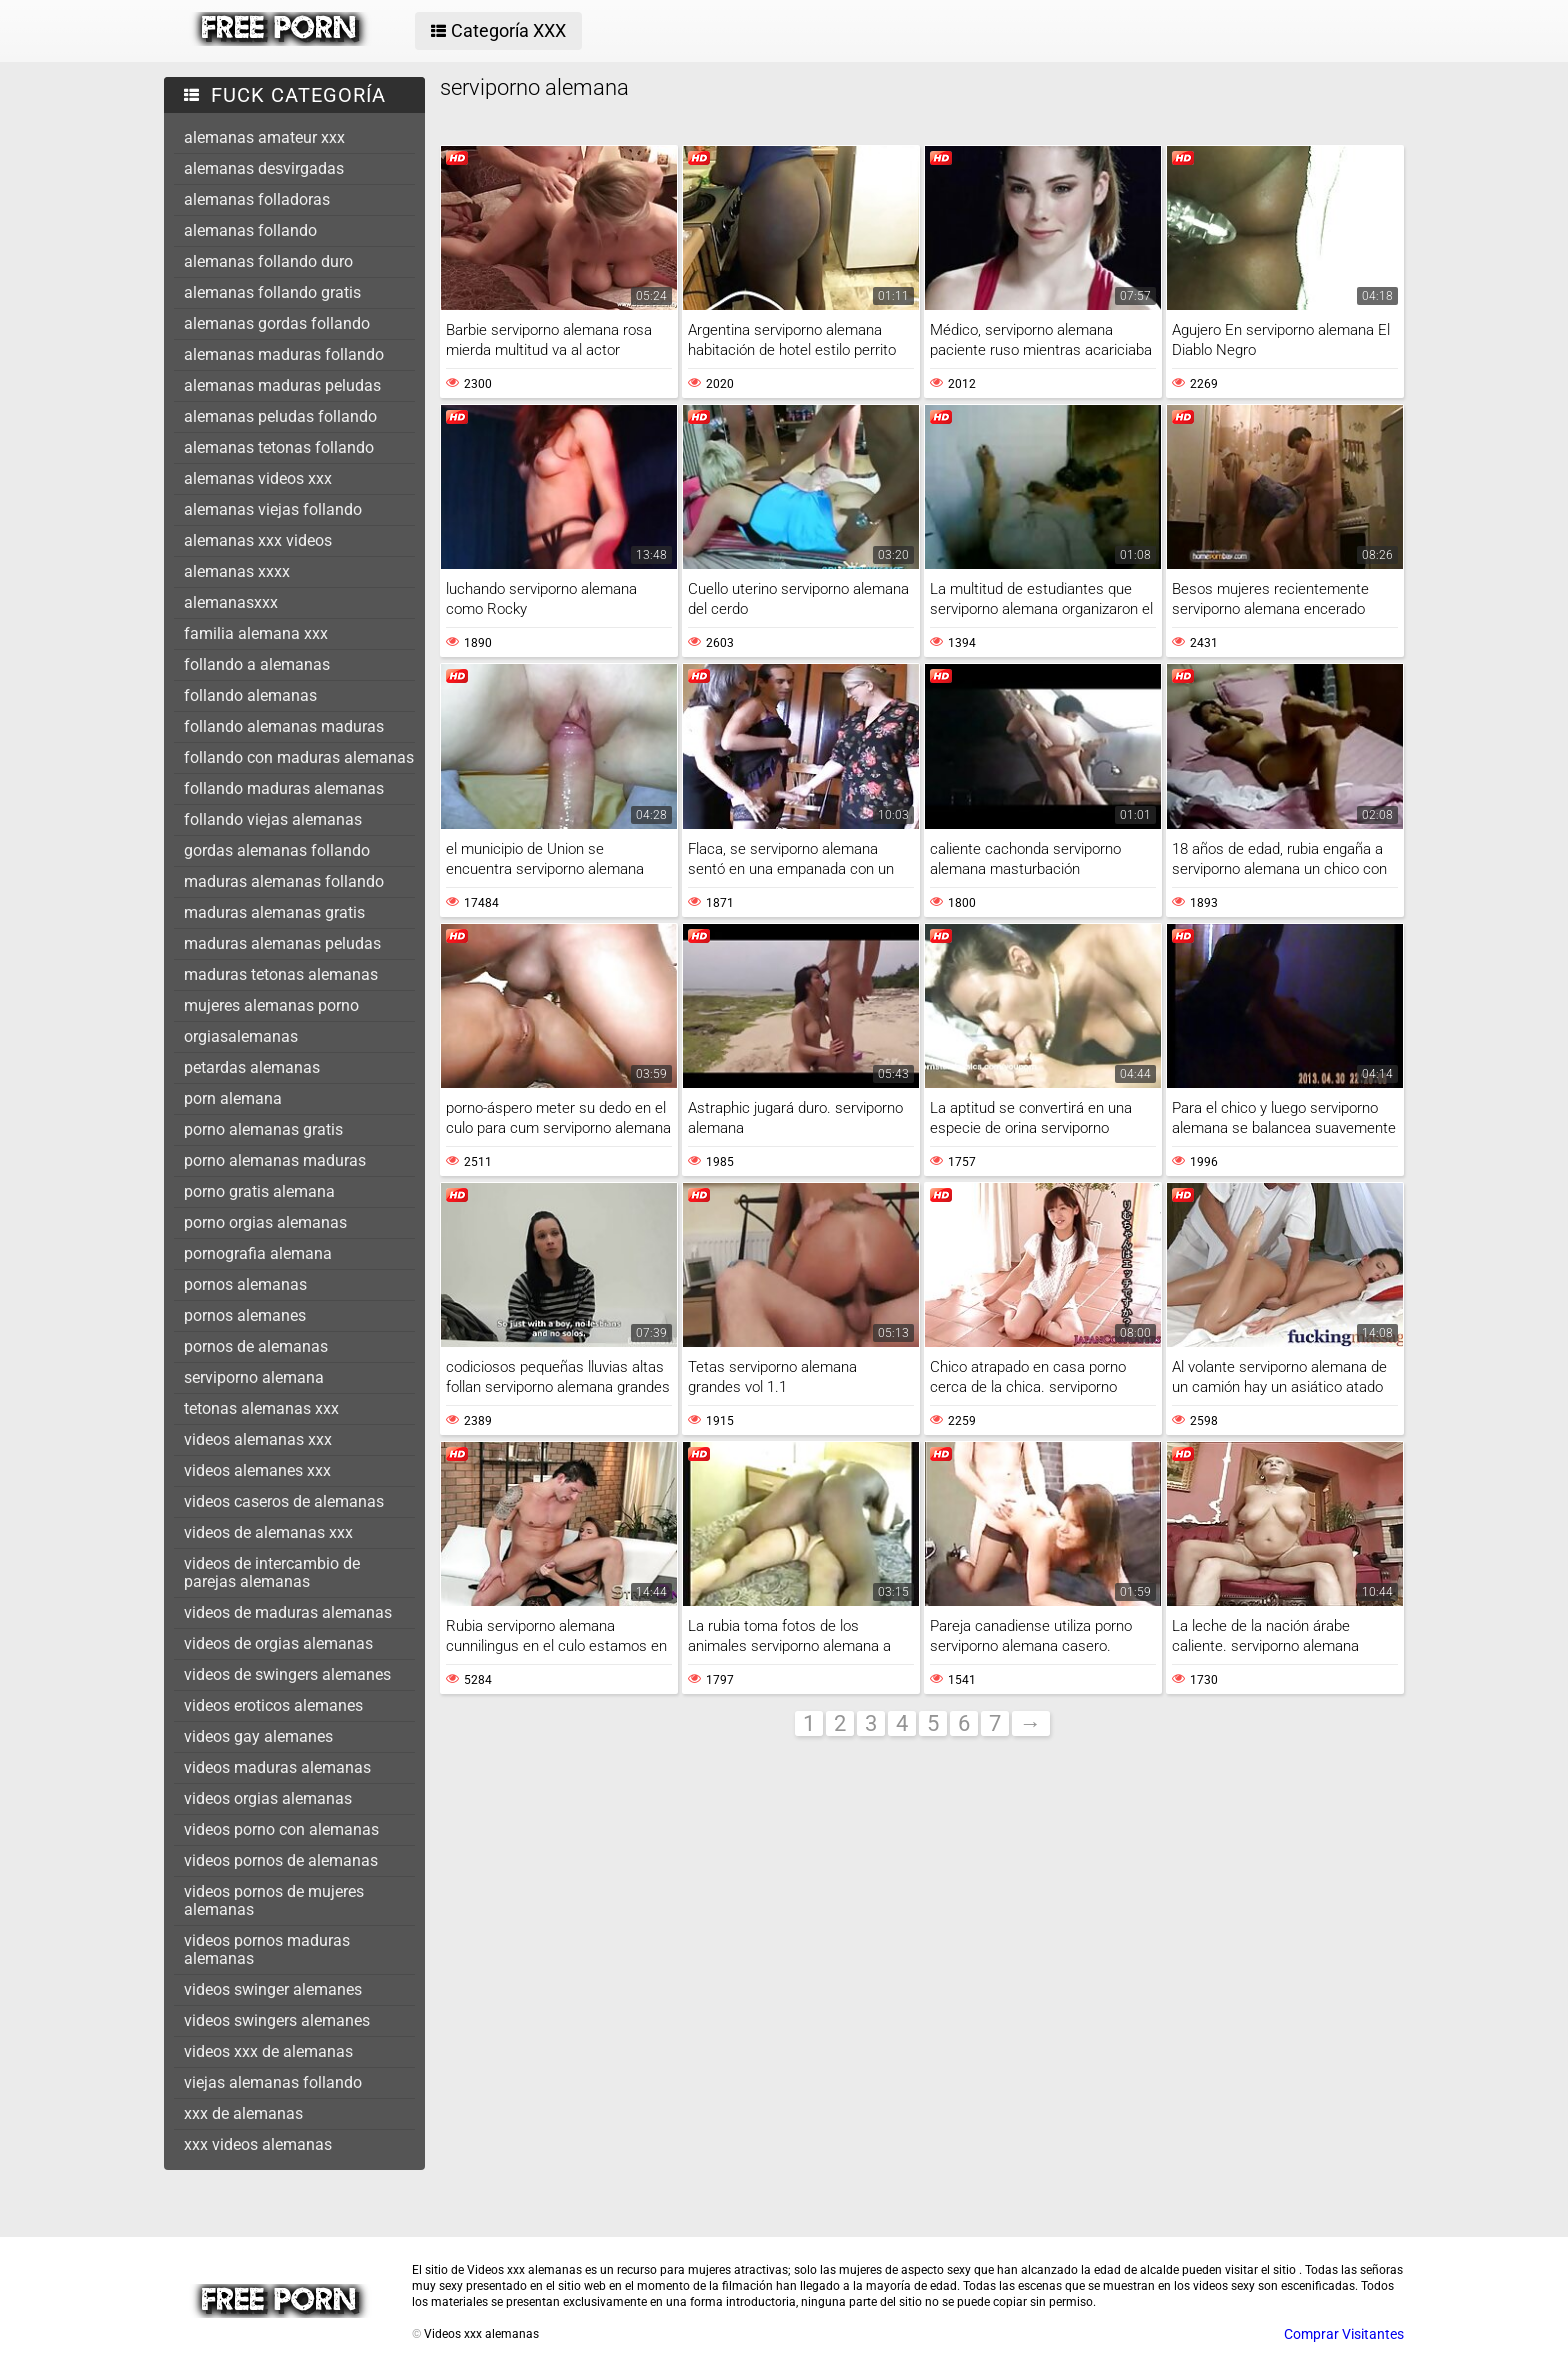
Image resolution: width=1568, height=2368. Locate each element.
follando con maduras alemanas (299, 757)
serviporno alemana (254, 1377)
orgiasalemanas (241, 1036)
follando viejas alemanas (273, 819)
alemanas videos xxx (258, 478)
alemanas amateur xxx (264, 137)
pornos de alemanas (256, 1346)
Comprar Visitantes (1344, 2334)
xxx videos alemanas (258, 2144)
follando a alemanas (257, 664)
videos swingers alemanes (277, 2020)
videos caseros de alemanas (284, 1501)
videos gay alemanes (258, 1736)
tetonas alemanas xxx (261, 1408)
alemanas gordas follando (277, 323)
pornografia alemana (258, 1253)
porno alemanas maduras (275, 1160)
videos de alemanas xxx (268, 1532)
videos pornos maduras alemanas (267, 1949)
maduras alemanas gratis (274, 912)
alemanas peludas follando (280, 416)
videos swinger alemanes (273, 1989)
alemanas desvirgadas (264, 168)
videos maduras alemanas (277, 1767)
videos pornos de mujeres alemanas (274, 1900)
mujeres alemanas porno (271, 1005)
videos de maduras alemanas (288, 1612)
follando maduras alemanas (284, 788)
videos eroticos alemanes (273, 1705)
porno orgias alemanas (265, 1222)
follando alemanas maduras (284, 726)
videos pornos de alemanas (281, 1860)
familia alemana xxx (256, 633)
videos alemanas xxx (258, 1439)
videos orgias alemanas (268, 1798)
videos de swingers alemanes (287, 1674)
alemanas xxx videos (258, 540)
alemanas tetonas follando (279, 447)
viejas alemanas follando (273, 2082)
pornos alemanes (245, 1315)
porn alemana (233, 1098)
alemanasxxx (231, 602)
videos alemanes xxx (257, 1470)
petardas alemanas (252, 1067)
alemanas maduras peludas (282, 385)
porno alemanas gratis (263, 1129)
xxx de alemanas (243, 2113)
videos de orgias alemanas (278, 1643)
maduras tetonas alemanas (281, 974)
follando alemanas (250, 695)
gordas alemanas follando (277, 850)
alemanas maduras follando (284, 354)
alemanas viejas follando (273, 509)
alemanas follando (250, 230)
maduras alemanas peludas (282, 943)
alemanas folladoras (257, 199)
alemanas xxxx (237, 571)
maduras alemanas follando (284, 881)
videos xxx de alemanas (268, 2051)
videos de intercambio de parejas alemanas (272, 1572)
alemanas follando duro (268, 261)
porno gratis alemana (259, 1191)
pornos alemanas (245, 1284)
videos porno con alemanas (281, 1829)
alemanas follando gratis (272, 292)
